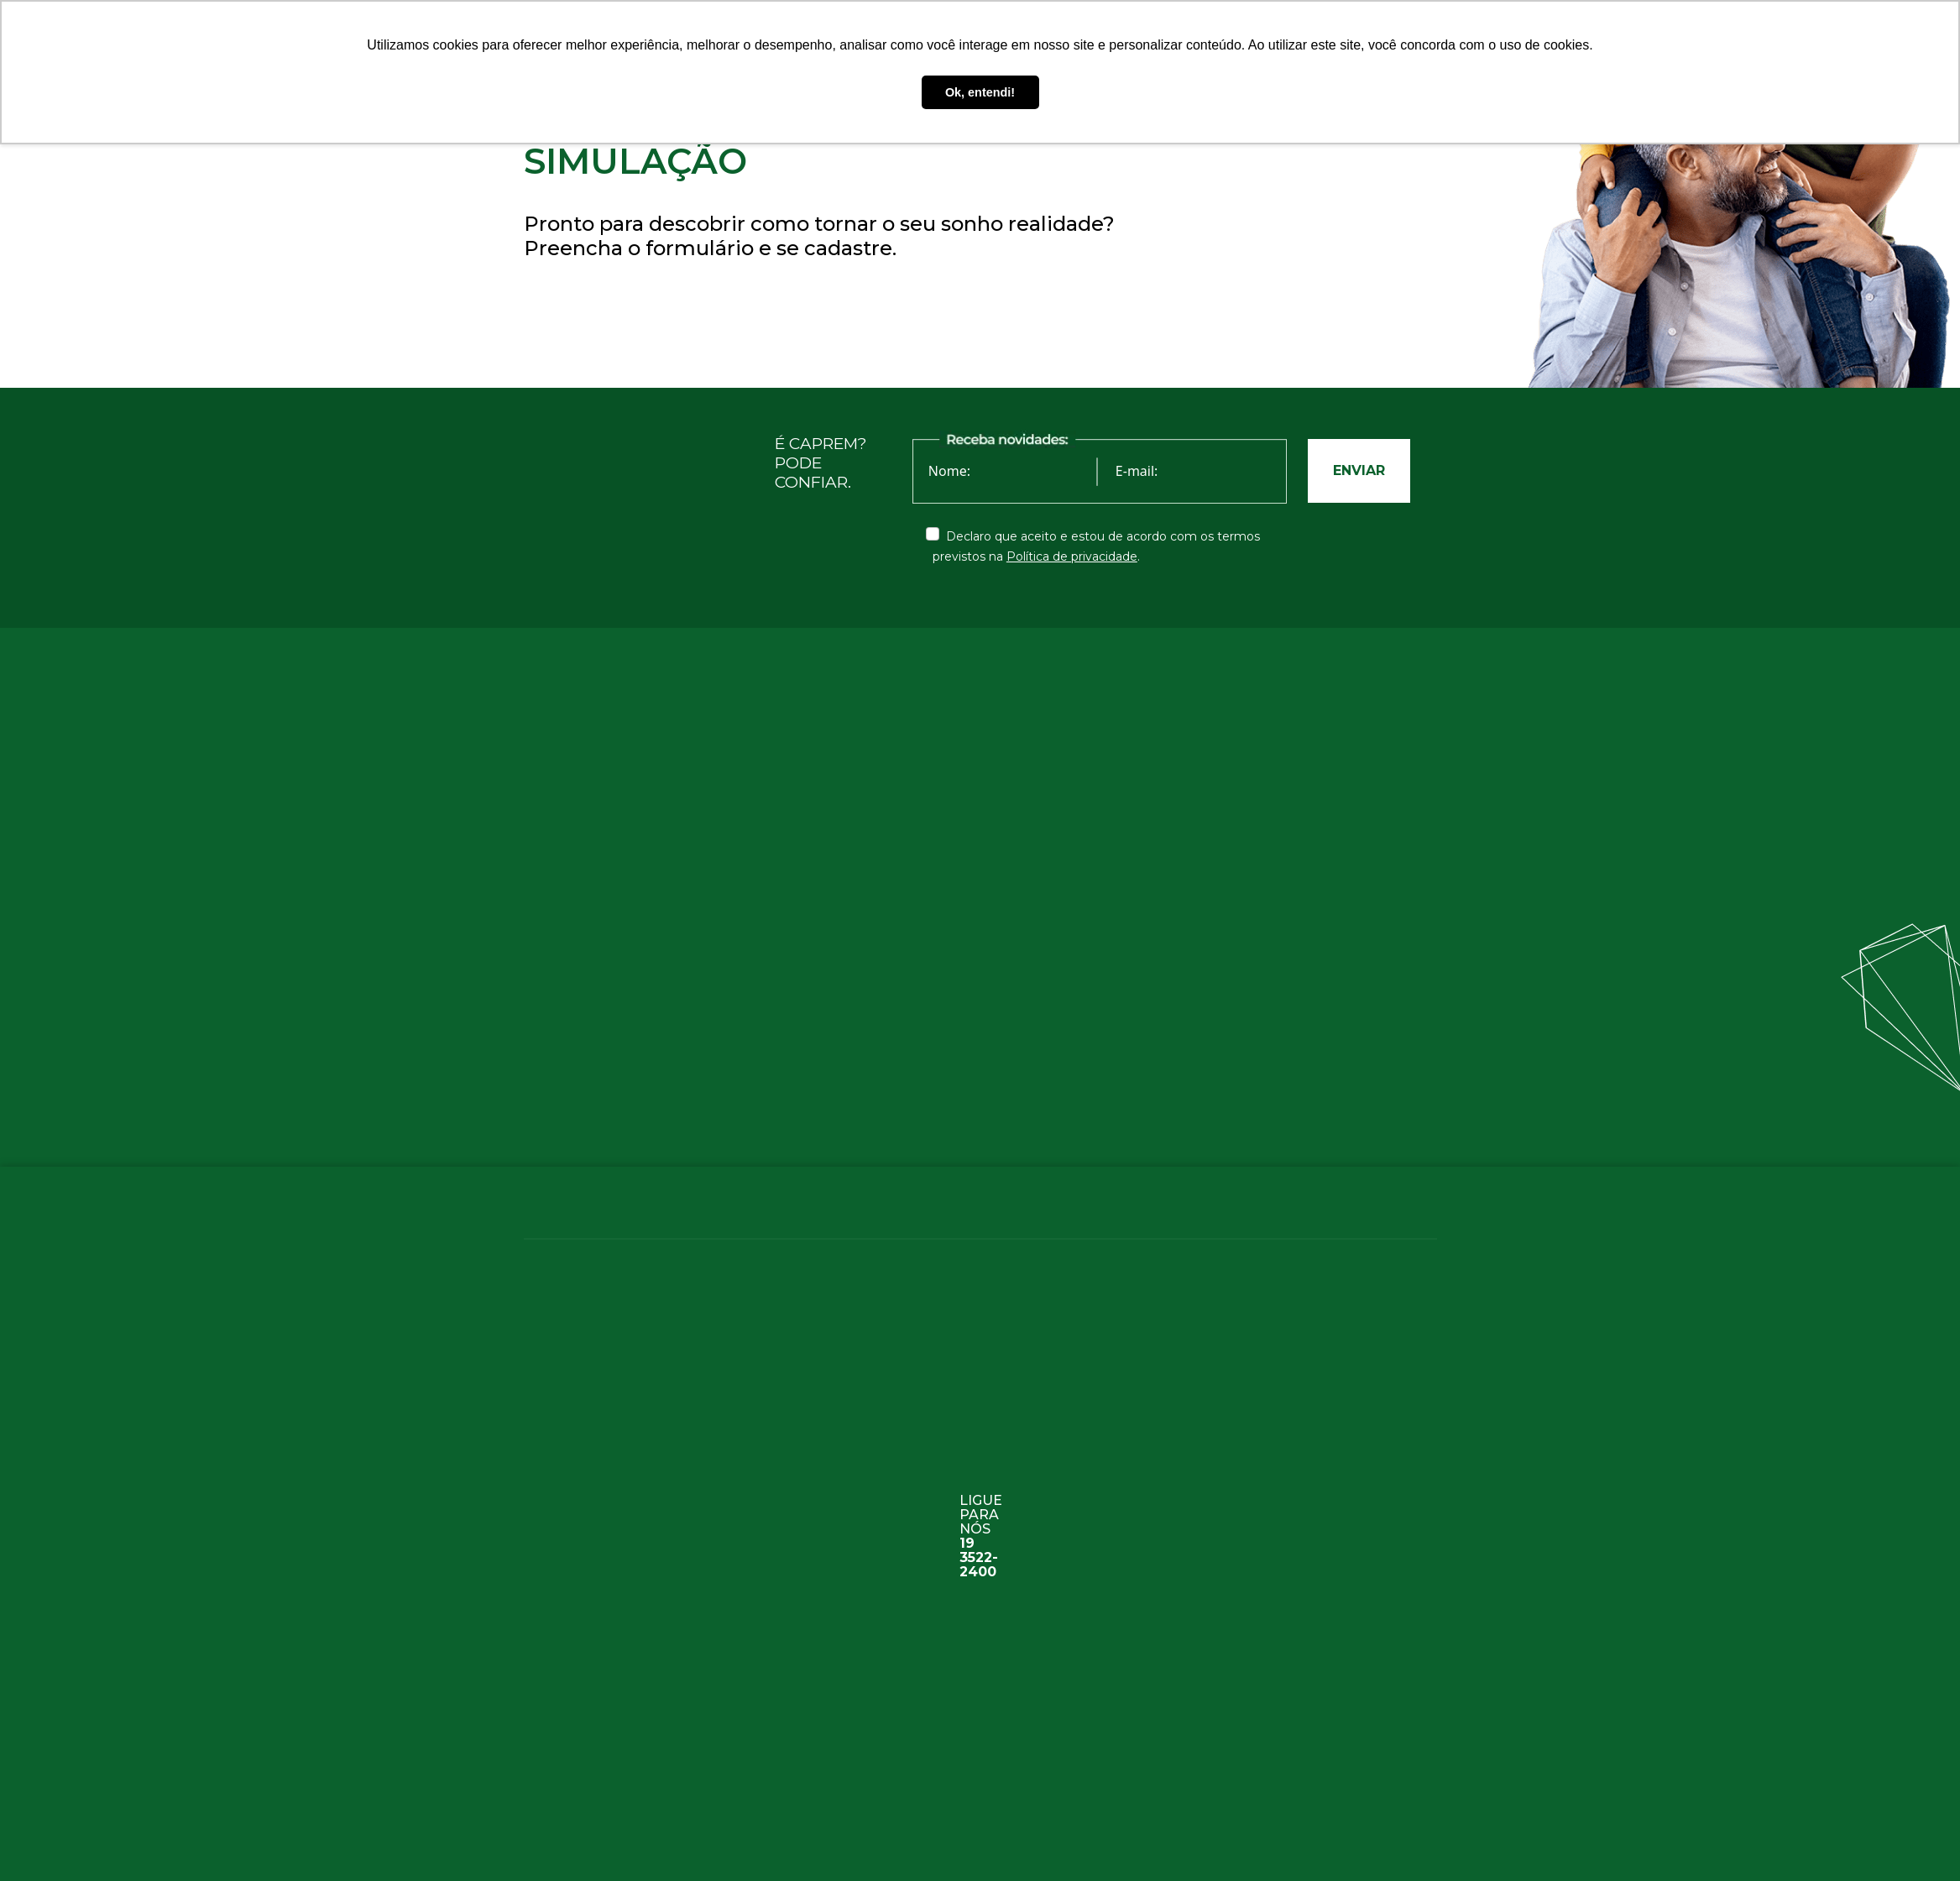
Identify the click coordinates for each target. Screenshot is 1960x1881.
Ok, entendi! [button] (980, 92)
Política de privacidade (1071, 556)
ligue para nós (980, 1524)
